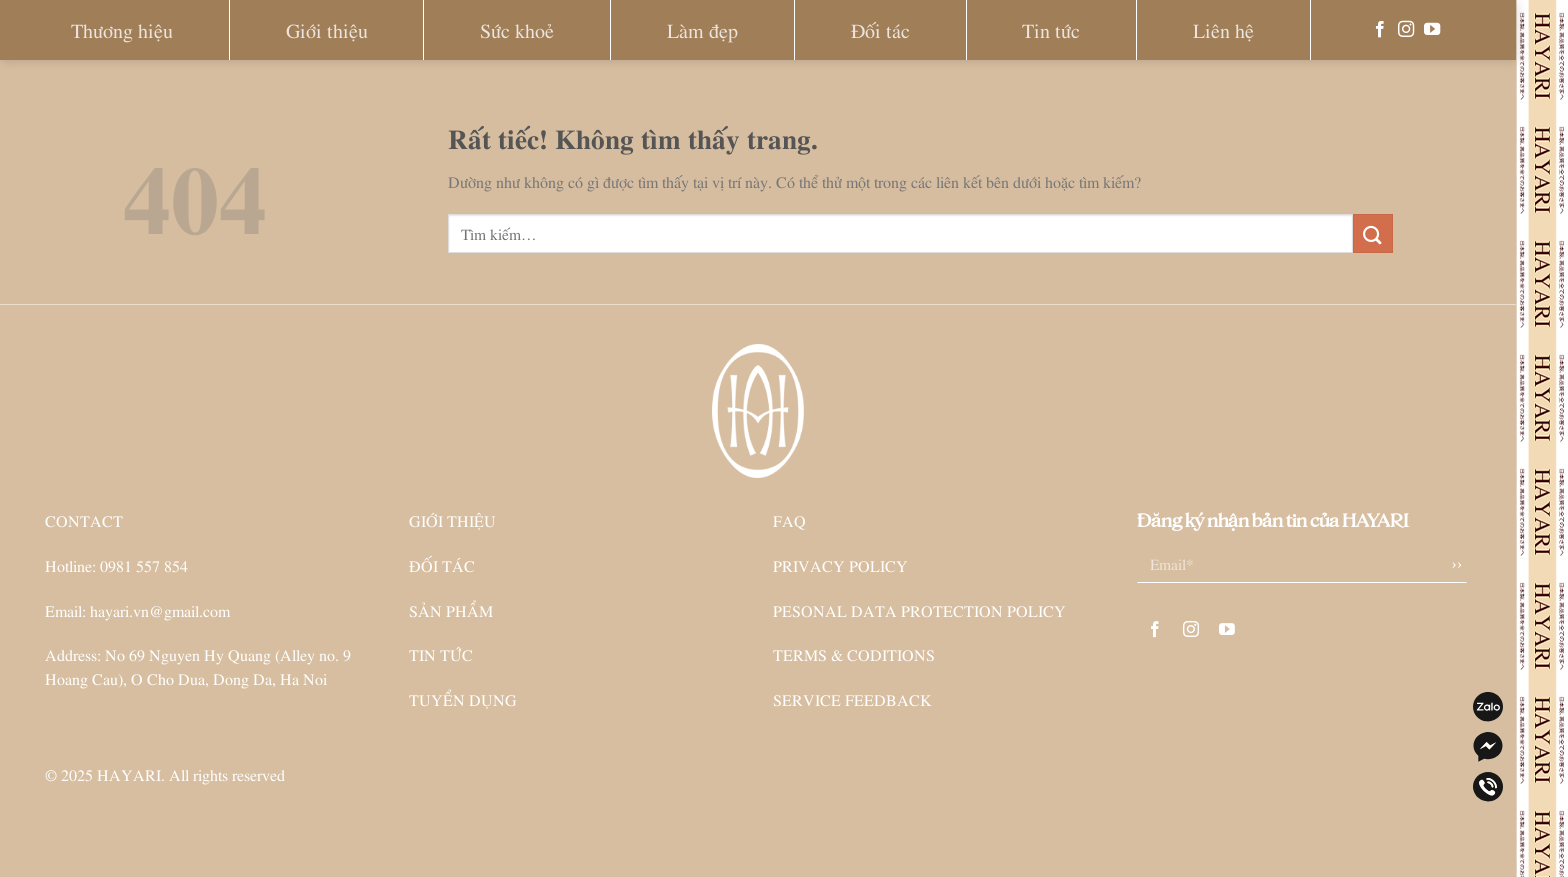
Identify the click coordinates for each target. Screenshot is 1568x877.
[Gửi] (1373, 233)
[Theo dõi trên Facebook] (1380, 30)
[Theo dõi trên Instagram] (1406, 30)
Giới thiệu (327, 29)
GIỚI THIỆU (452, 520)
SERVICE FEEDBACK (852, 699)
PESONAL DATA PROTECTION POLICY (919, 610)
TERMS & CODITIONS (854, 654)
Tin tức (1051, 29)
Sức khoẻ (517, 29)
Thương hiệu (122, 29)
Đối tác (880, 29)
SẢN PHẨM (451, 610)
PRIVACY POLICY (840, 565)
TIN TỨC (441, 654)
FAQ (789, 520)
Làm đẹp (702, 29)
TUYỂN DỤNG (463, 699)
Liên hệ (1223, 29)
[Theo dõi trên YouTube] (1432, 30)
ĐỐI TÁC (442, 565)
